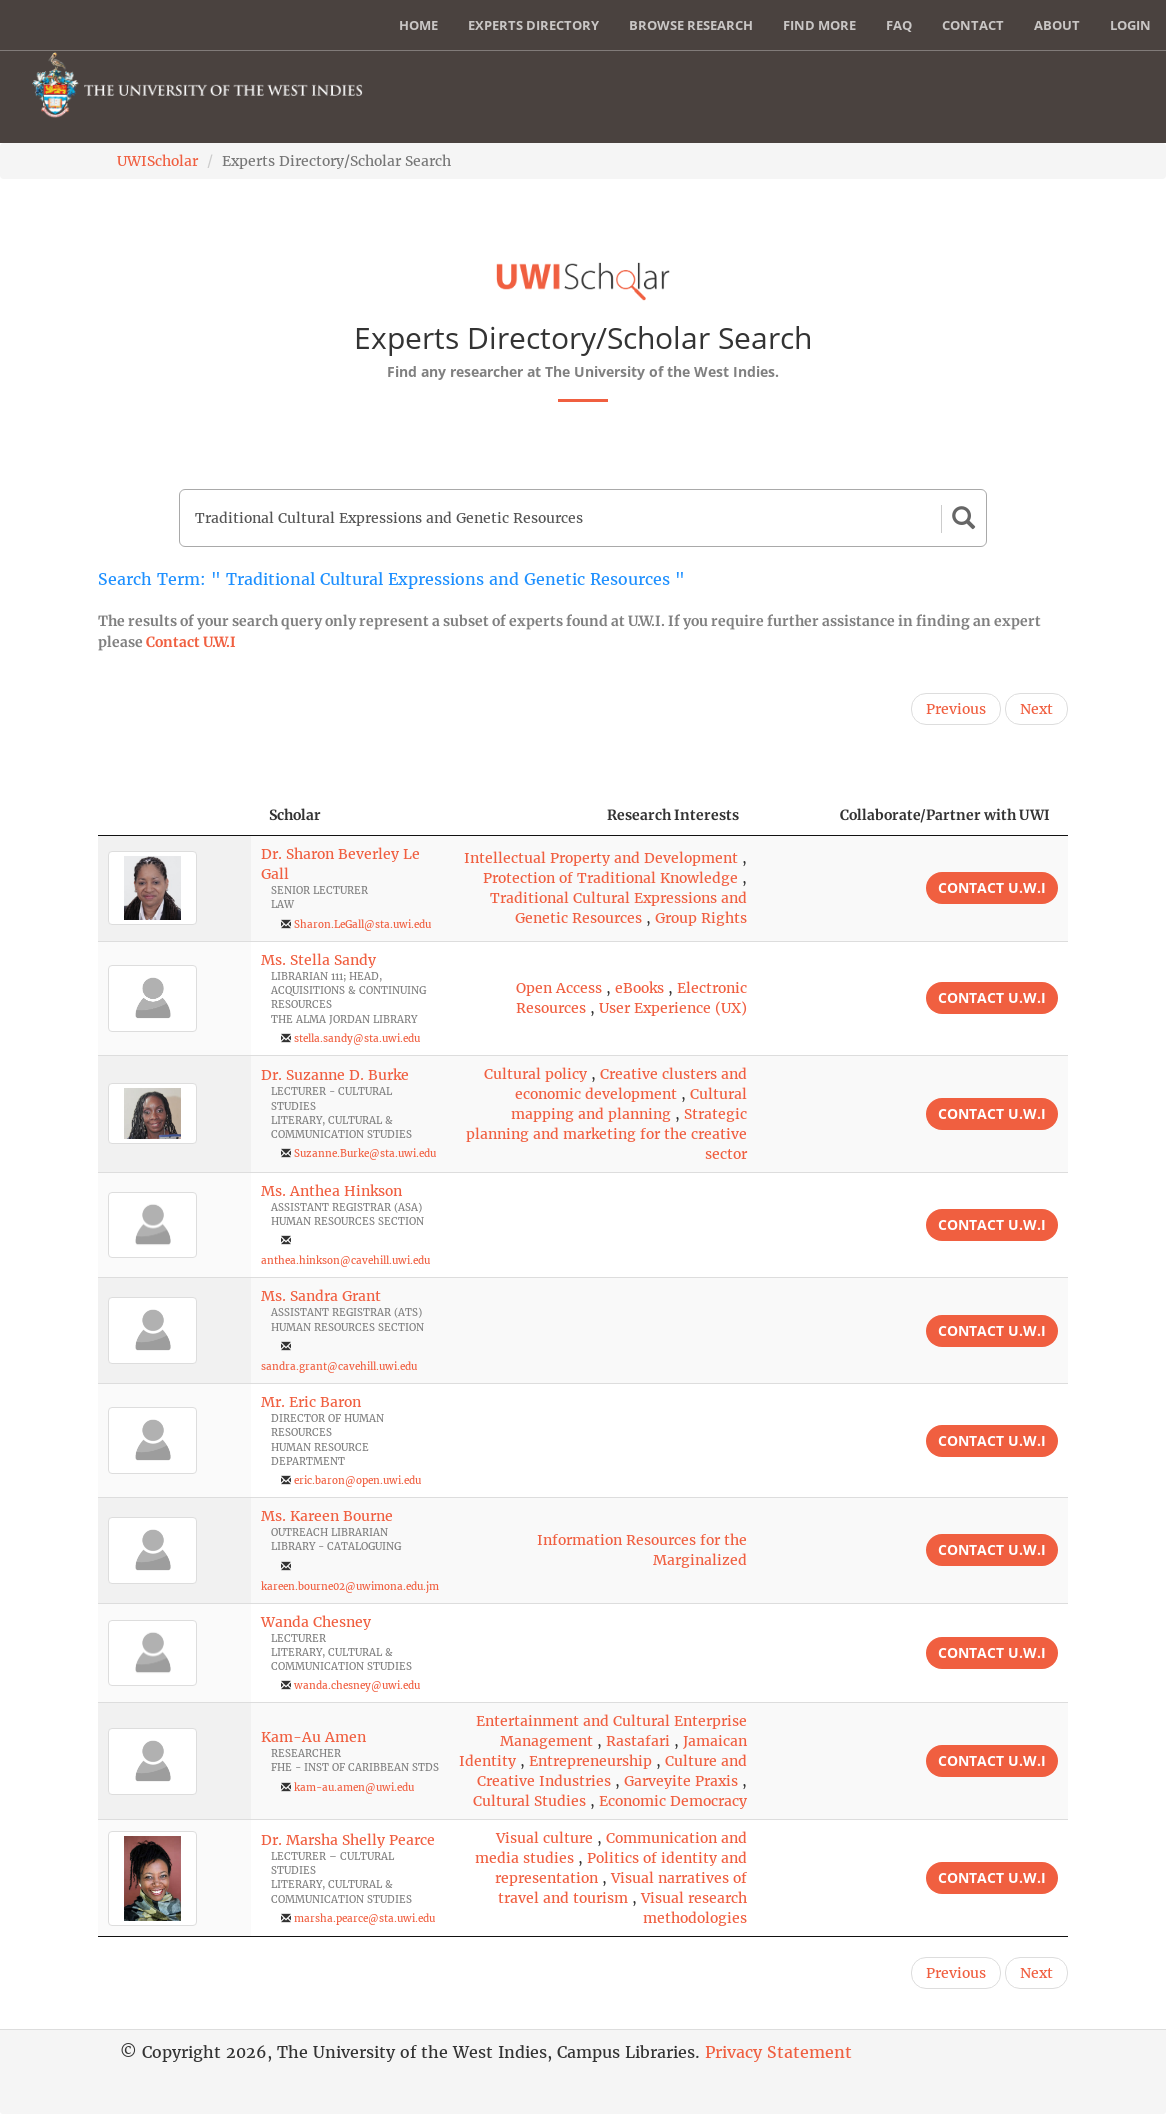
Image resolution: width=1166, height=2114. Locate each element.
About (1057, 25)
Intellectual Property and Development (601, 858)
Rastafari (638, 1741)
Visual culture (544, 1838)
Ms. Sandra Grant (321, 1296)
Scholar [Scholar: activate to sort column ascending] (295, 815)
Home (418, 25)
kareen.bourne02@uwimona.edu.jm (350, 1586)
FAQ (899, 25)
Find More (819, 25)
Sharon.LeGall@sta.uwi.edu (362, 924)
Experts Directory (533, 25)
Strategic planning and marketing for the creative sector (606, 1134)
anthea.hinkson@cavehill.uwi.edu (345, 1260)
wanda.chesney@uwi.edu (357, 1685)
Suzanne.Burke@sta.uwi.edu (365, 1153)
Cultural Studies (529, 1801)
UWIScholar (157, 161)
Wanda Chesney (316, 1622)
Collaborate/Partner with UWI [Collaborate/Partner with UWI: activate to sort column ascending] (945, 815)
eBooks (639, 988)
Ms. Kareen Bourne (327, 1516)
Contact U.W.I (191, 642)
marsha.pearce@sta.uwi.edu (364, 1918)
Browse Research (691, 25)
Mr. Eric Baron (311, 1402)
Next (1036, 709)
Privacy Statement (778, 2052)
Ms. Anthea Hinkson (331, 1191)
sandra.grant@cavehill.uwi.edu (339, 1366)
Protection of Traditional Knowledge (610, 878)
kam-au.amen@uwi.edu (354, 1787)
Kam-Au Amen (313, 1737)
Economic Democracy (673, 1801)
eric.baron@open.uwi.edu (357, 1480)
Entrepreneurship (590, 1761)
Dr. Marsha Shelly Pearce (348, 1840)
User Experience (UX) (673, 1008)
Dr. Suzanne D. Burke (335, 1075)
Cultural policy (535, 1074)
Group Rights (701, 918)
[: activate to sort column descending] (174, 815)
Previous (956, 709)
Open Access (559, 988)
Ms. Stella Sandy (318, 960)
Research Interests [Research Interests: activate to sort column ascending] (673, 815)
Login (1130, 25)
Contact (973, 25)
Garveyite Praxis (681, 1781)
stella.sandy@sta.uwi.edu (357, 1038)
